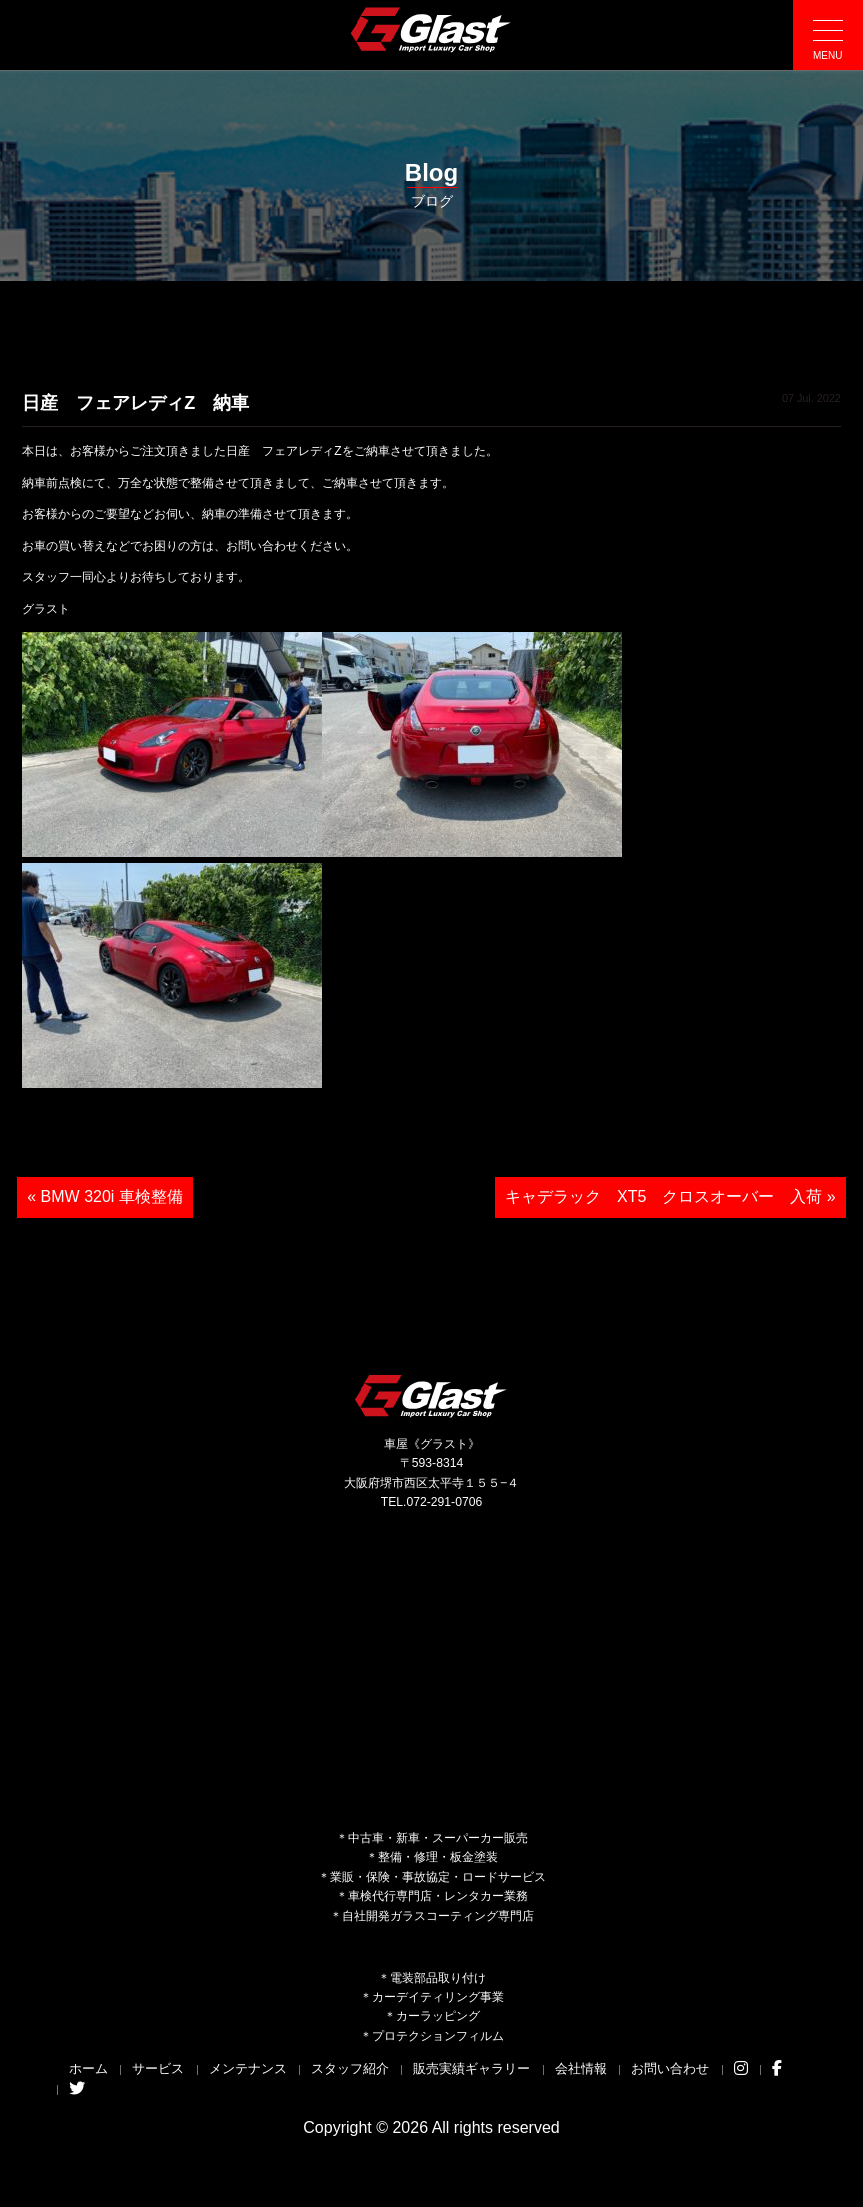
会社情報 (581, 2068)
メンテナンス (248, 2068)
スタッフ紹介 (350, 2068)
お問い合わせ (670, 2068)
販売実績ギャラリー (471, 2068)
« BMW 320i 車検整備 (105, 1196)
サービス (158, 2068)
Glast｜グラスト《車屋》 (432, 29)
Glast (432, 1395)
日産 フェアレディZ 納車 (135, 403)
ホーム (88, 2068)
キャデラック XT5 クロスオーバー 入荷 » (670, 1196)
